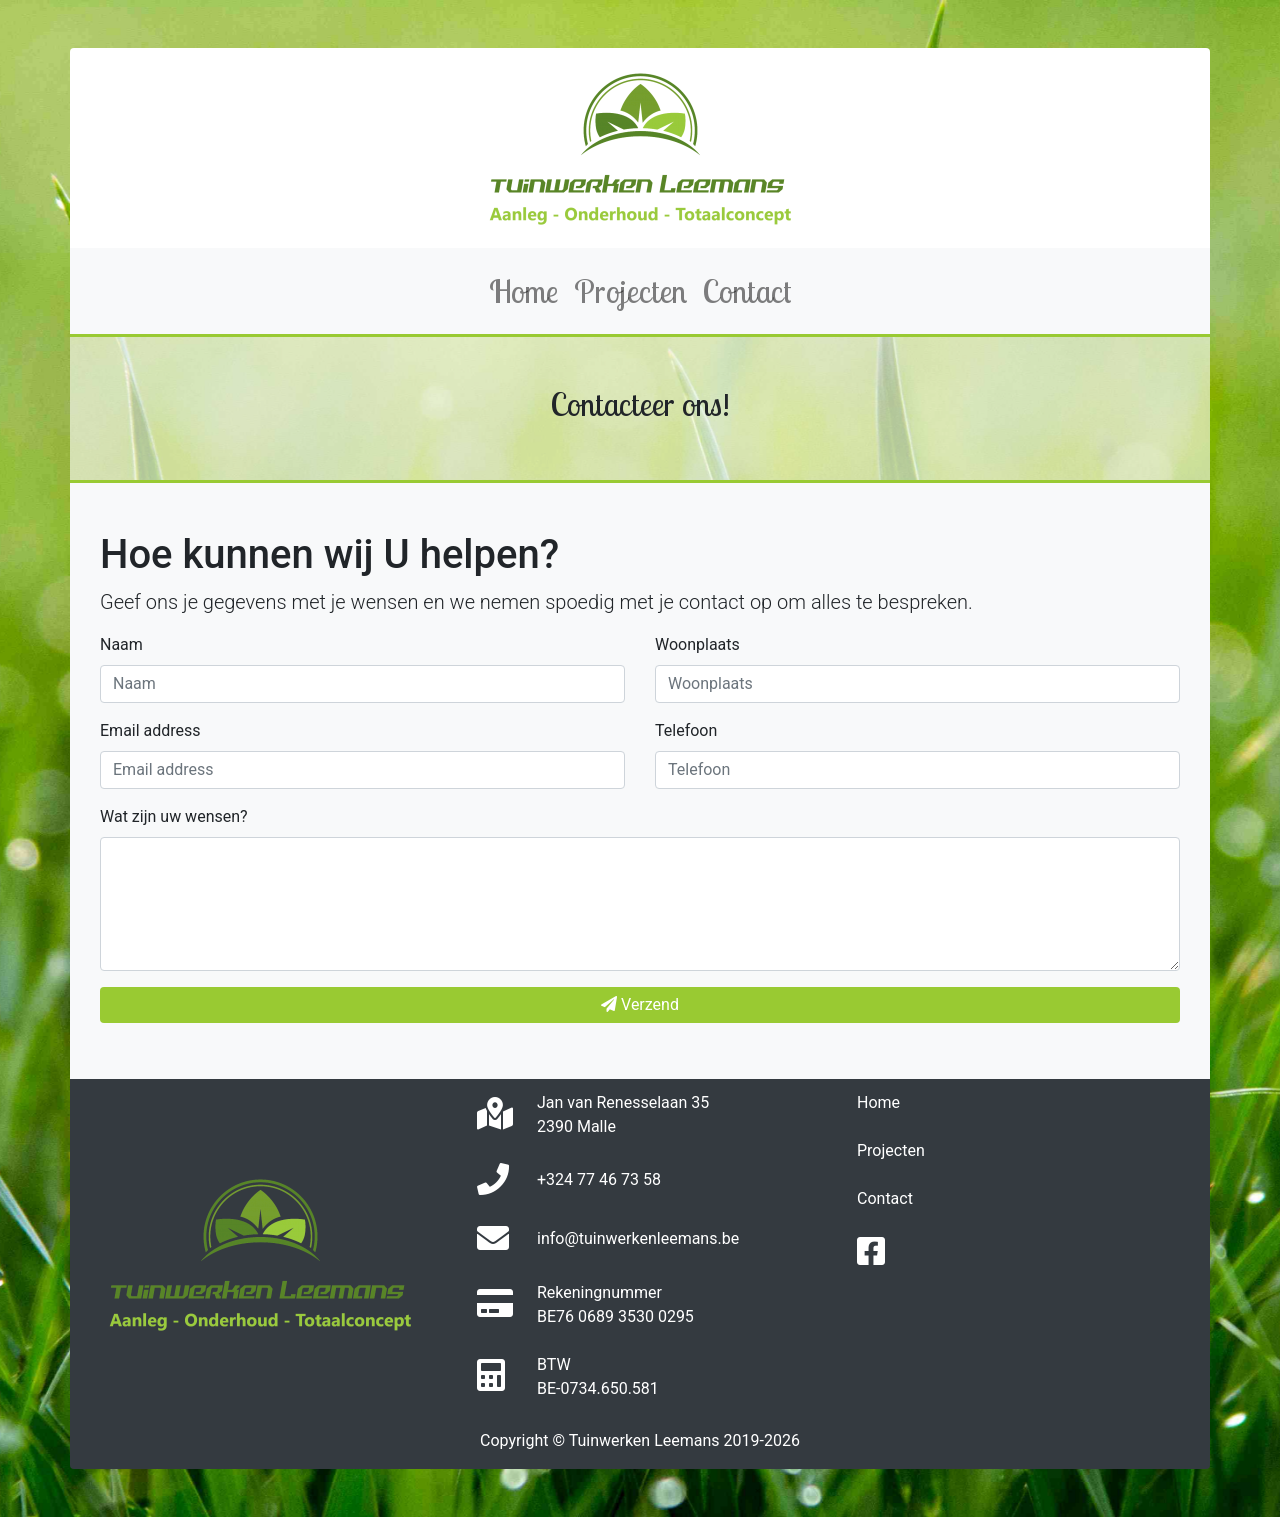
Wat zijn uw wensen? (174, 816)
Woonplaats (697, 644)
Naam (121, 644)
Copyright (514, 1440)
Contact (885, 1198)
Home (878, 1102)
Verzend (640, 1004)
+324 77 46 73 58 (599, 1179)
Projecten (891, 1150)
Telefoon (686, 730)
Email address (150, 730)
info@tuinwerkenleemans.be (638, 1238)
